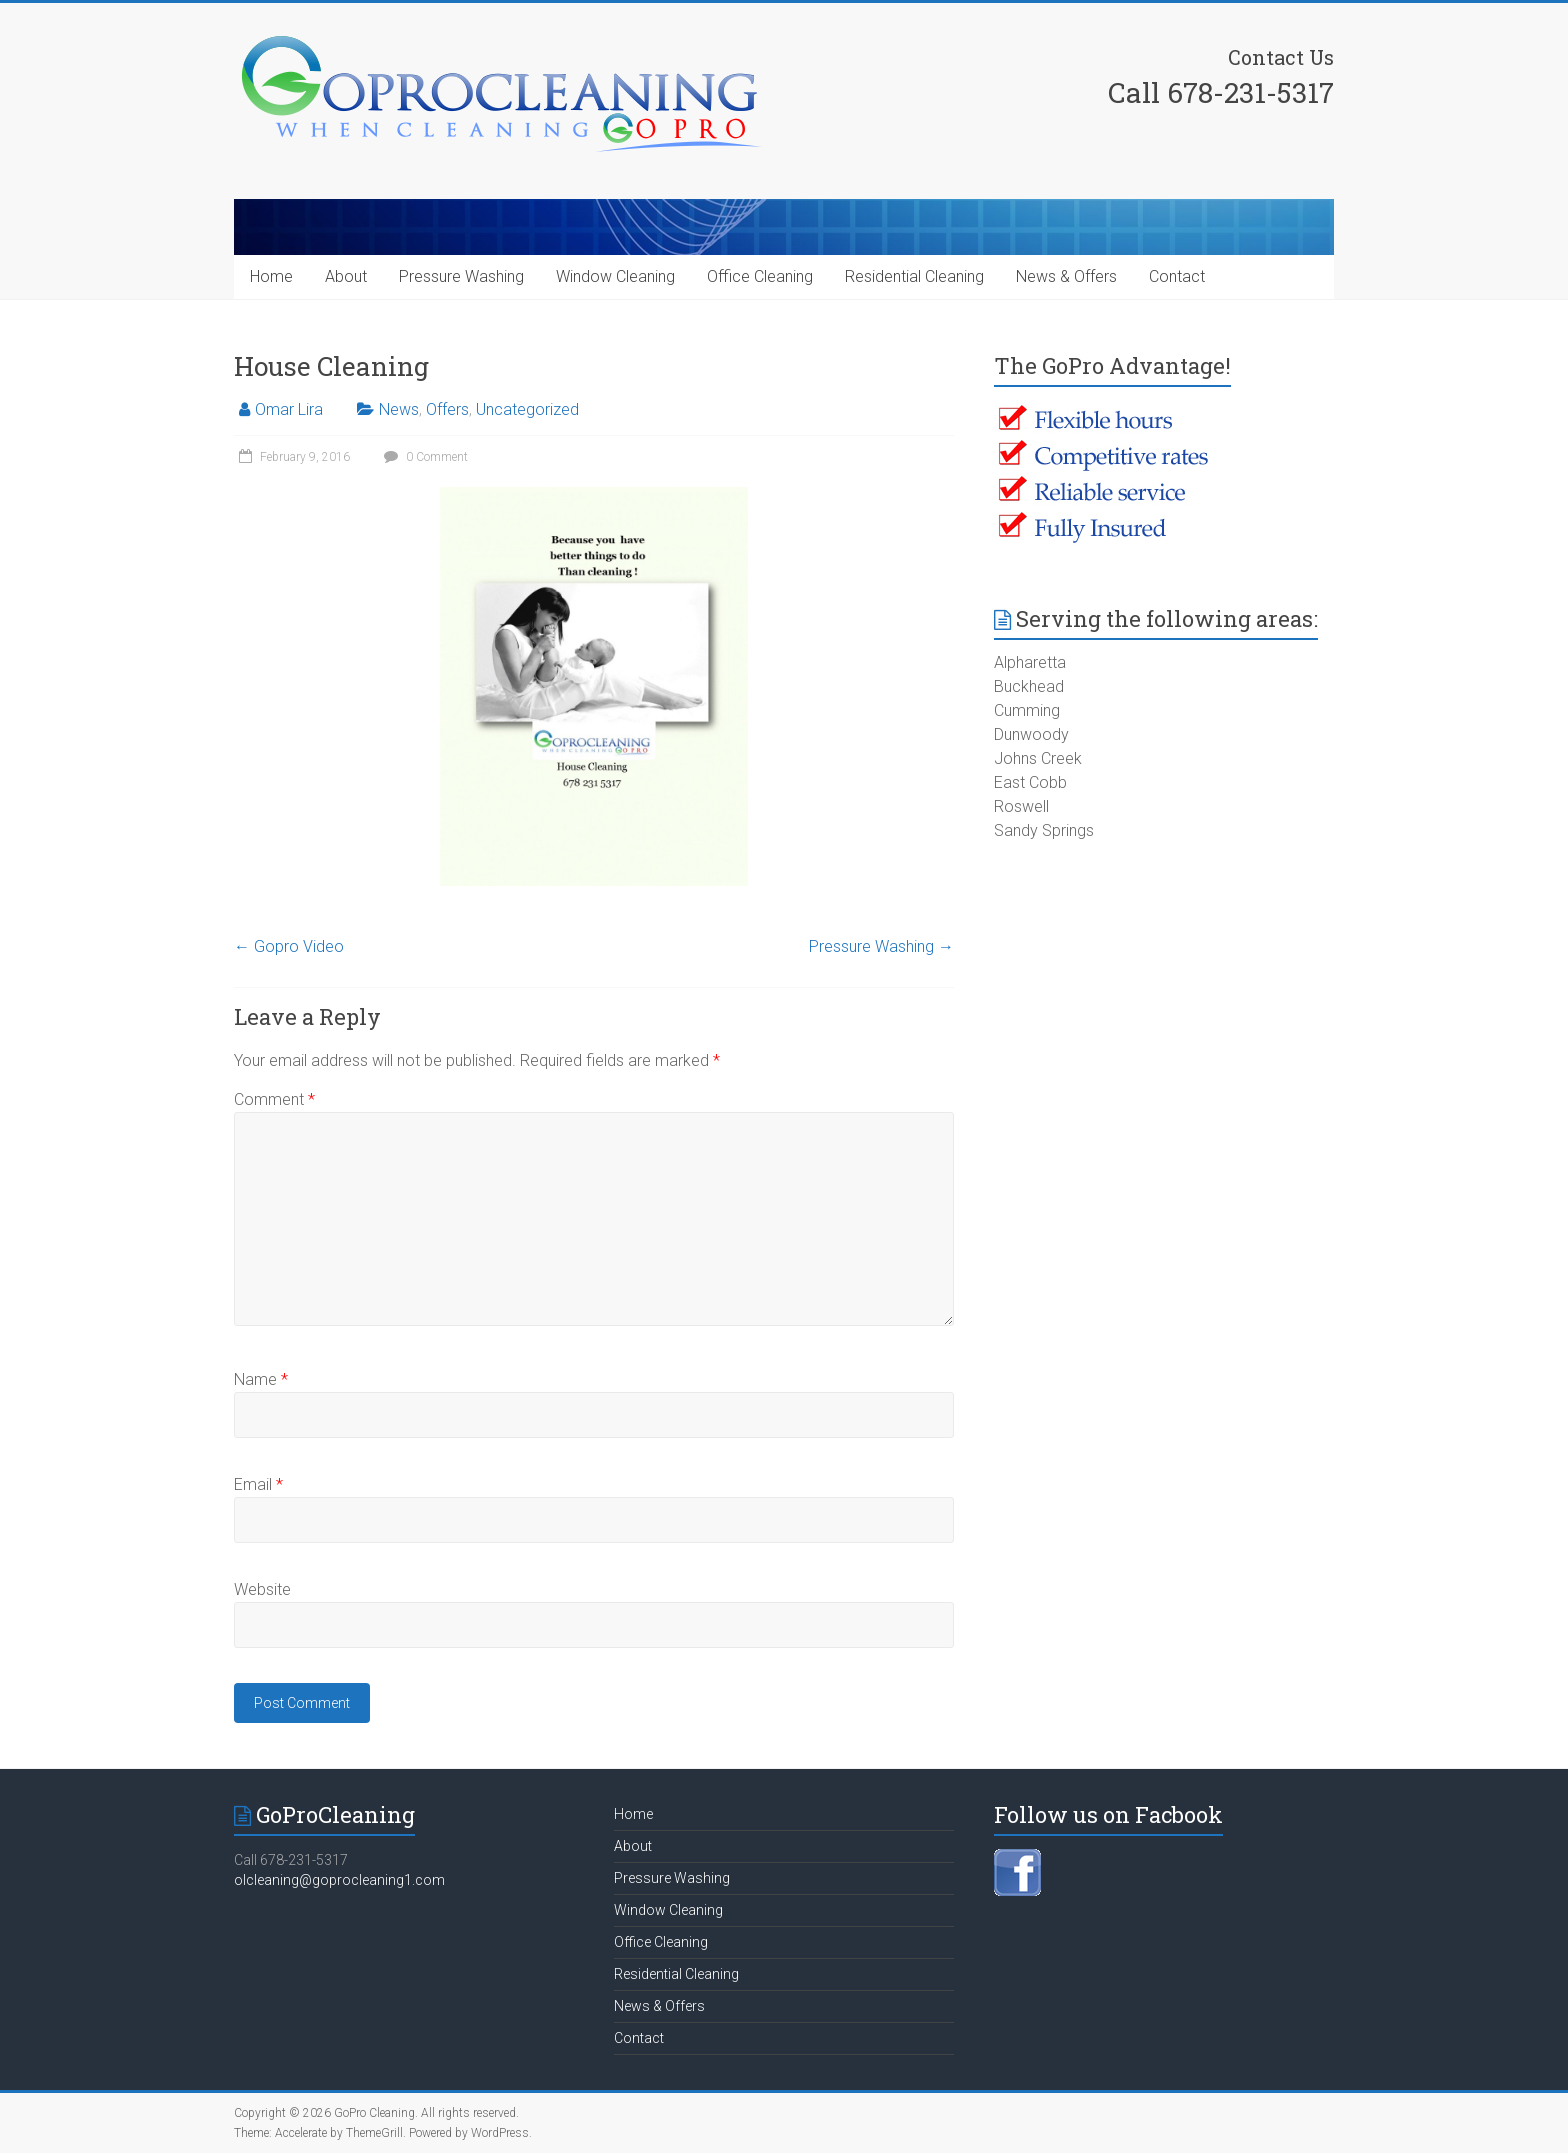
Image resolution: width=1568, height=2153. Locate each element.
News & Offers (1066, 276)
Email (258, 1484)
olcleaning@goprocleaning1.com (339, 1880)
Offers (447, 409)
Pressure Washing (461, 276)
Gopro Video (289, 946)
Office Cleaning (760, 276)
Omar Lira (289, 409)
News (399, 409)
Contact (1177, 276)
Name (261, 1379)
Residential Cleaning (914, 276)
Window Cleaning (615, 276)
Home (271, 276)
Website (262, 1589)
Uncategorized (527, 409)
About (346, 276)
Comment (274, 1099)
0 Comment (423, 457)
